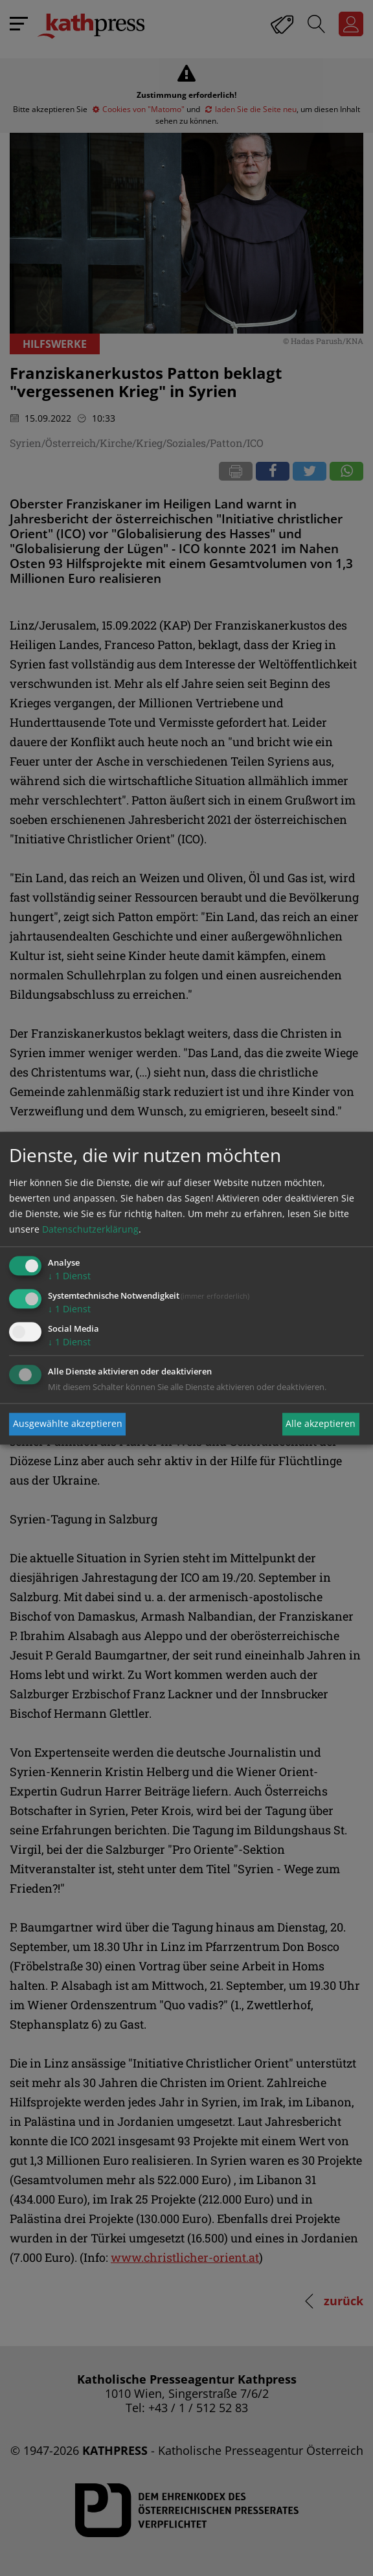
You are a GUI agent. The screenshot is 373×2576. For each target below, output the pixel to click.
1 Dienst (69, 1276)
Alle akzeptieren (321, 1424)
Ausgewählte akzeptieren (67, 1424)
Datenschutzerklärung (90, 1230)
